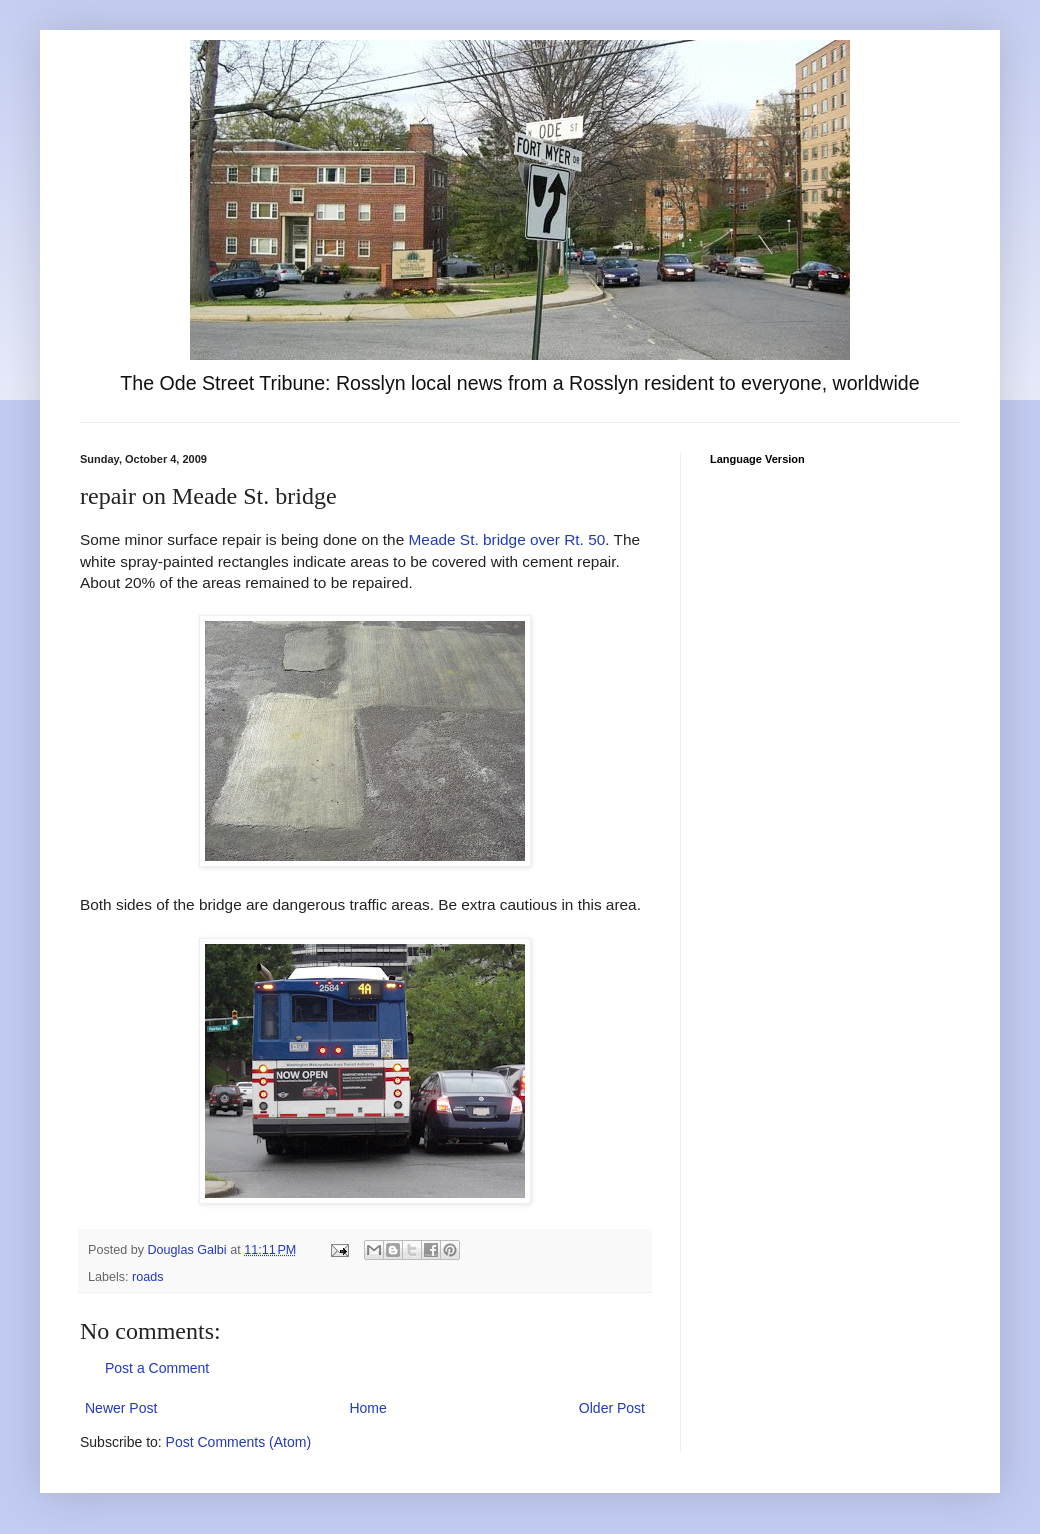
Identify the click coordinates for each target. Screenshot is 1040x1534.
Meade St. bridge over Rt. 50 (507, 539)
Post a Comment (157, 1368)
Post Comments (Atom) (238, 1442)
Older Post (612, 1408)
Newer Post (121, 1408)
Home (367, 1408)
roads (148, 1277)
